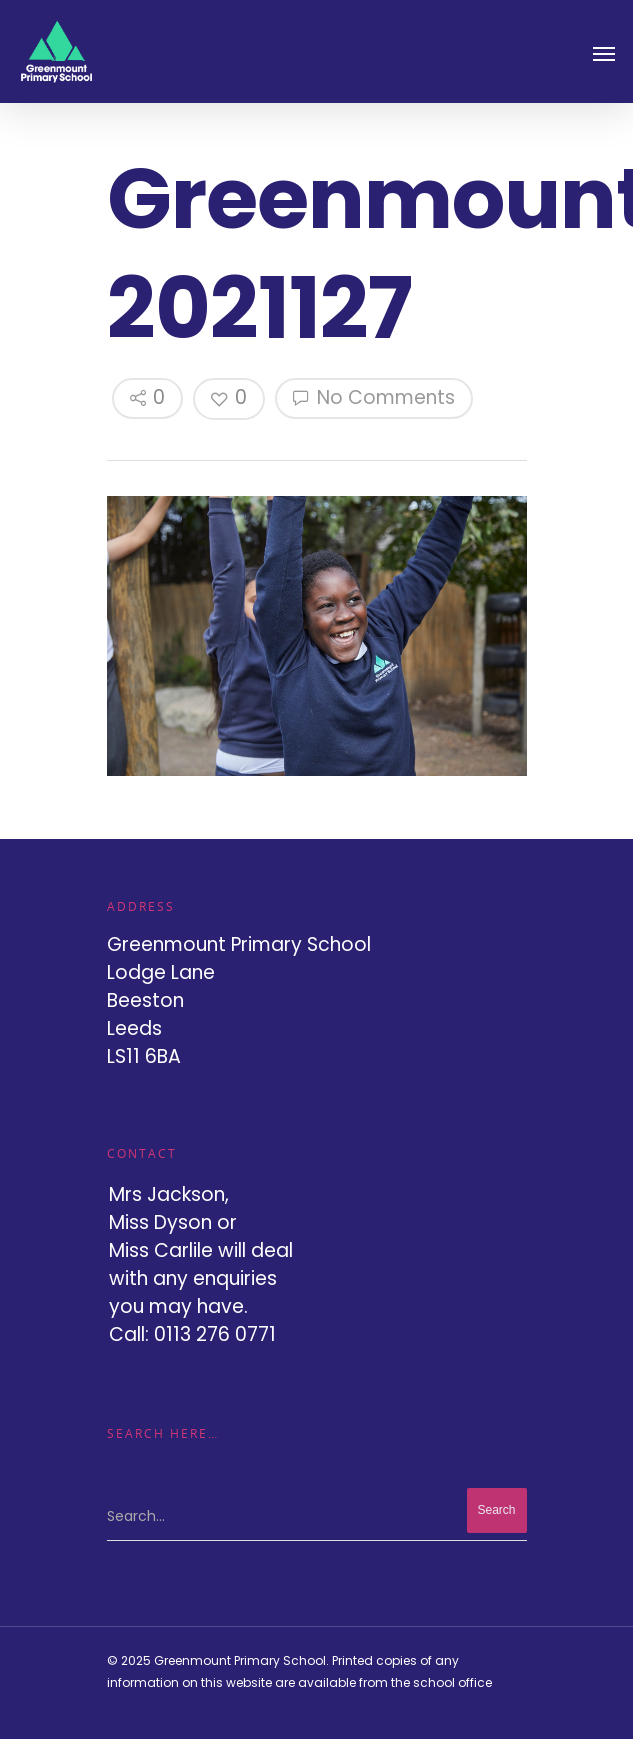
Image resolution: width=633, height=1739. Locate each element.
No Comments (374, 397)
